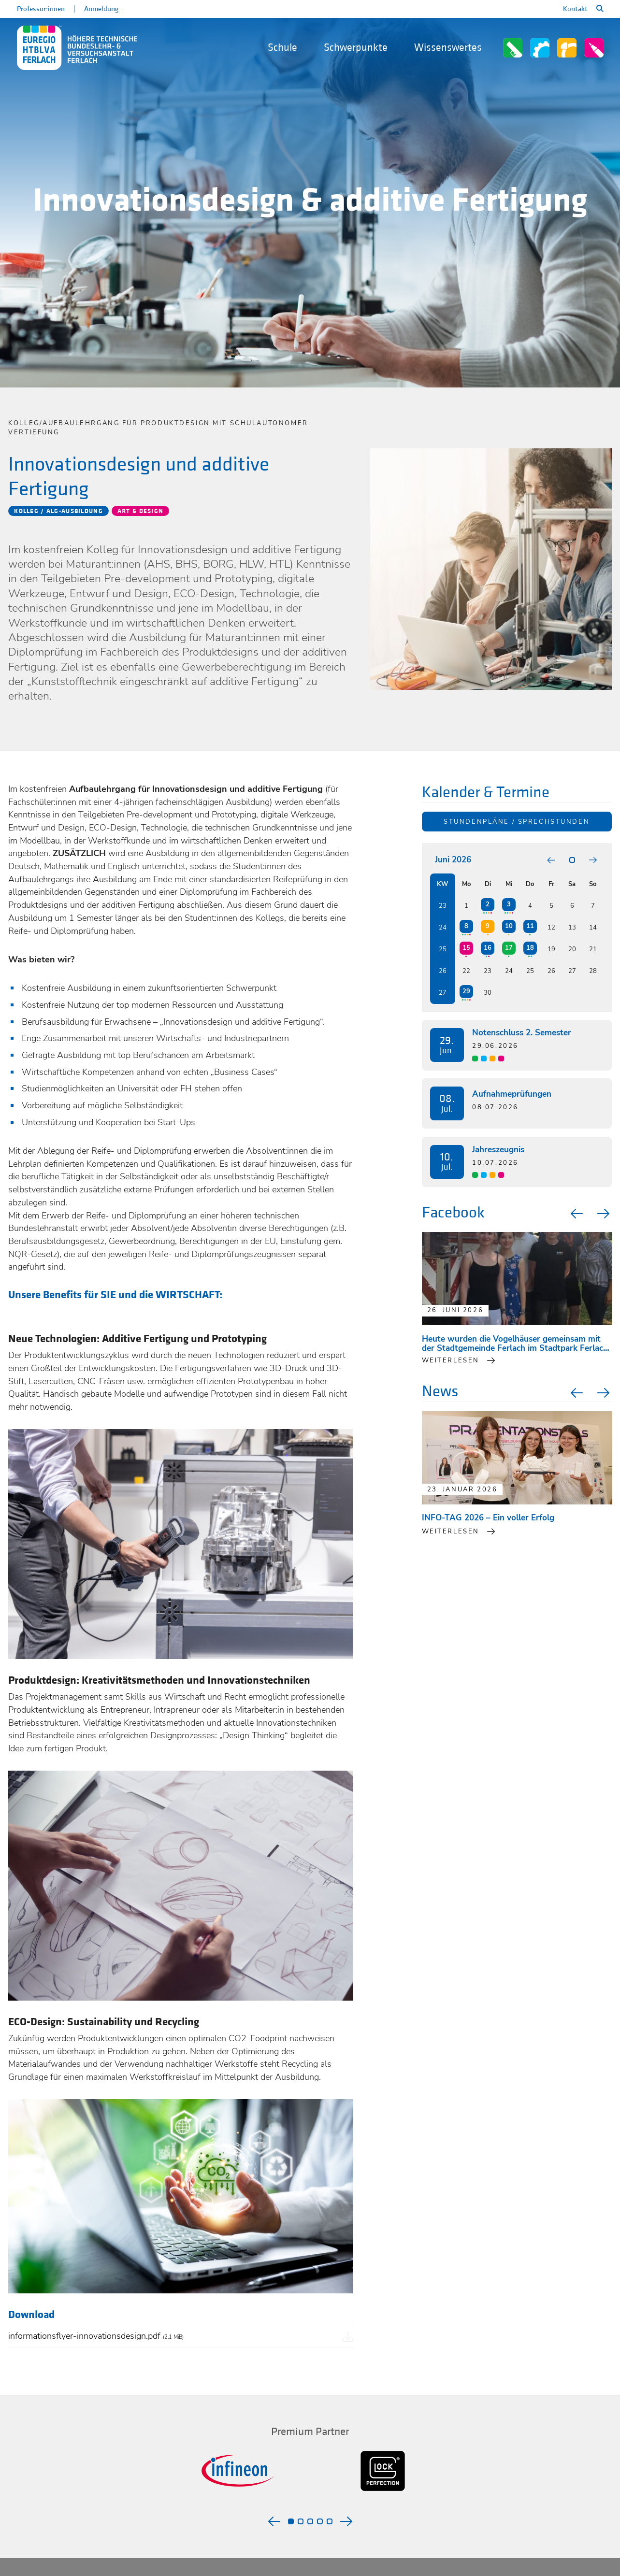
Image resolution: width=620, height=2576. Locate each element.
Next (604, 1213)
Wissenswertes (448, 47)
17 (509, 948)
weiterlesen (450, 1360)
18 (530, 948)
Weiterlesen (450, 1531)
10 (509, 926)
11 (530, 926)
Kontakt (575, 9)
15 (466, 948)
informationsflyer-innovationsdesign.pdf (96, 2336)
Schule (282, 47)
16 (487, 948)
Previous (575, 1213)
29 (466, 991)
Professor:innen (41, 9)
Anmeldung (101, 9)
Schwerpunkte (356, 47)
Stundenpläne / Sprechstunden (517, 821)
